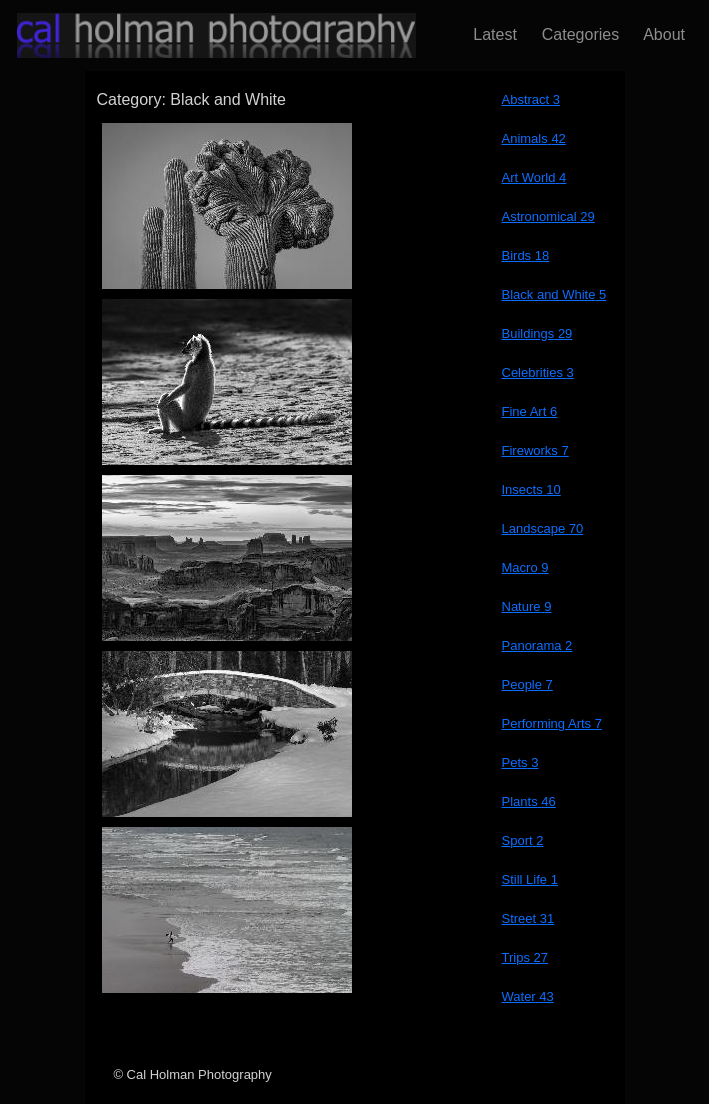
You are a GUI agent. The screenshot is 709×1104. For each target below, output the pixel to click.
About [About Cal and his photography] (660, 34)
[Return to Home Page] (200, 35)
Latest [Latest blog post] (490, 34)
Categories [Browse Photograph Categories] (576, 34)
